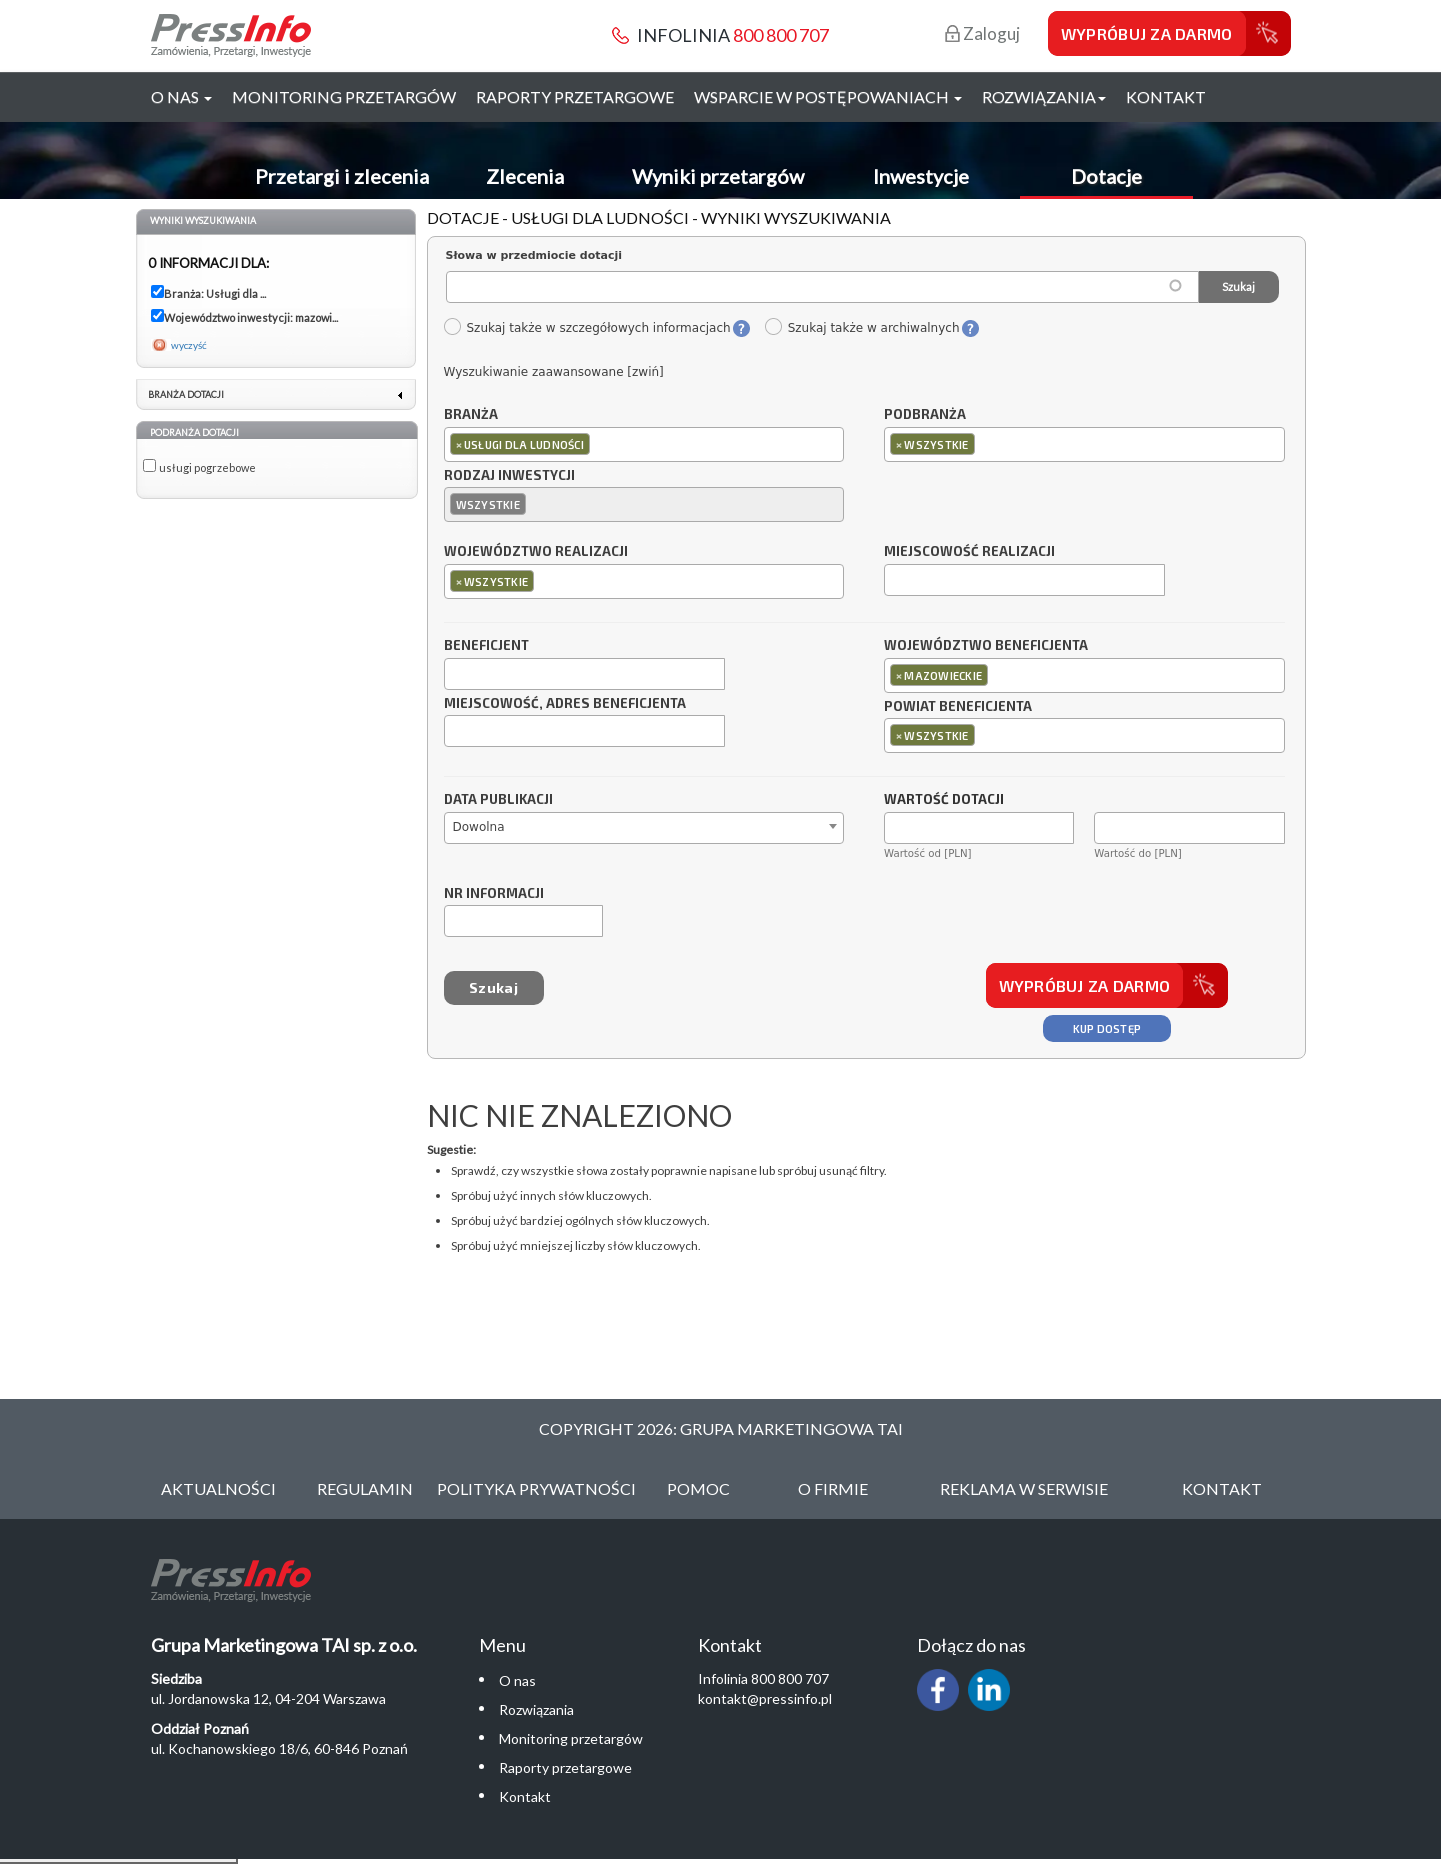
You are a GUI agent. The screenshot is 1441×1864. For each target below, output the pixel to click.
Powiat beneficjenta (958, 707)
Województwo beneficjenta (986, 646)
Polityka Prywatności (536, 1488)
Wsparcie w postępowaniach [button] (828, 96)
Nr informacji (494, 894)
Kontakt (1166, 96)
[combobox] (644, 444)
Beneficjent (486, 646)
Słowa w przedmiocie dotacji (534, 255)
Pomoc (698, 1488)
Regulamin (365, 1488)
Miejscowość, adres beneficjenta (565, 704)
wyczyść (189, 345)
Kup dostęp (1107, 1028)
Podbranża (925, 415)
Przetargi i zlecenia (342, 176)
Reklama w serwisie (1024, 1488)
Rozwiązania (536, 1709)
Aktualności (218, 1488)
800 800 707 (781, 35)
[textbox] (599, 443)
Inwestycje (921, 176)
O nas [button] (181, 96)
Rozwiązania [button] (1044, 96)
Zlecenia (525, 176)
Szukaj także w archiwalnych (862, 328)
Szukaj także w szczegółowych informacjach (587, 328)
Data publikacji (498, 800)
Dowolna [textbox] (479, 827)
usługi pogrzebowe (207, 467)
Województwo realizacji (536, 552)
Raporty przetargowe (575, 96)
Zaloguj (982, 33)
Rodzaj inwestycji (509, 476)
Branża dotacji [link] (186, 394)
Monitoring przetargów (344, 96)
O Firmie (833, 1488)
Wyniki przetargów (718, 176)
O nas (517, 1680)
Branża (471, 415)
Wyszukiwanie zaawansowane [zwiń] (554, 372)
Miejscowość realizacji (969, 552)
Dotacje (1106, 176)
